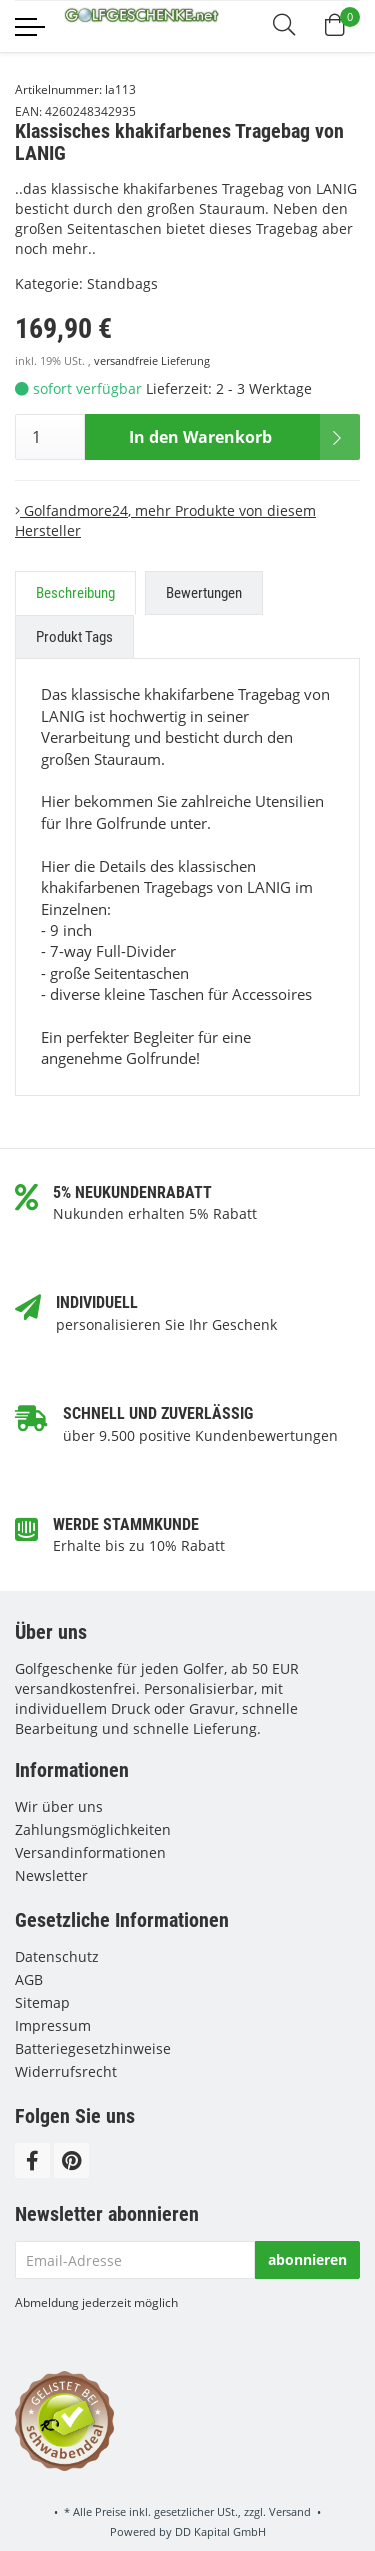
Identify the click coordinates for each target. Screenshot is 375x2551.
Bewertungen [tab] (204, 593)
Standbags (122, 283)
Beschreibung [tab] (75, 593)
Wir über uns (59, 1806)
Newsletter (51, 1875)
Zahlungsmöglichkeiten (93, 1829)
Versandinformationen (90, 1852)
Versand (290, 2511)
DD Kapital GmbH (220, 2531)
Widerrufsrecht (66, 2071)
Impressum (53, 2025)
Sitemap (42, 2002)
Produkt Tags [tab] (74, 637)
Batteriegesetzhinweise (93, 2048)
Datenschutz (57, 1956)
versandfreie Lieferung (152, 361)
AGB (29, 1979)
